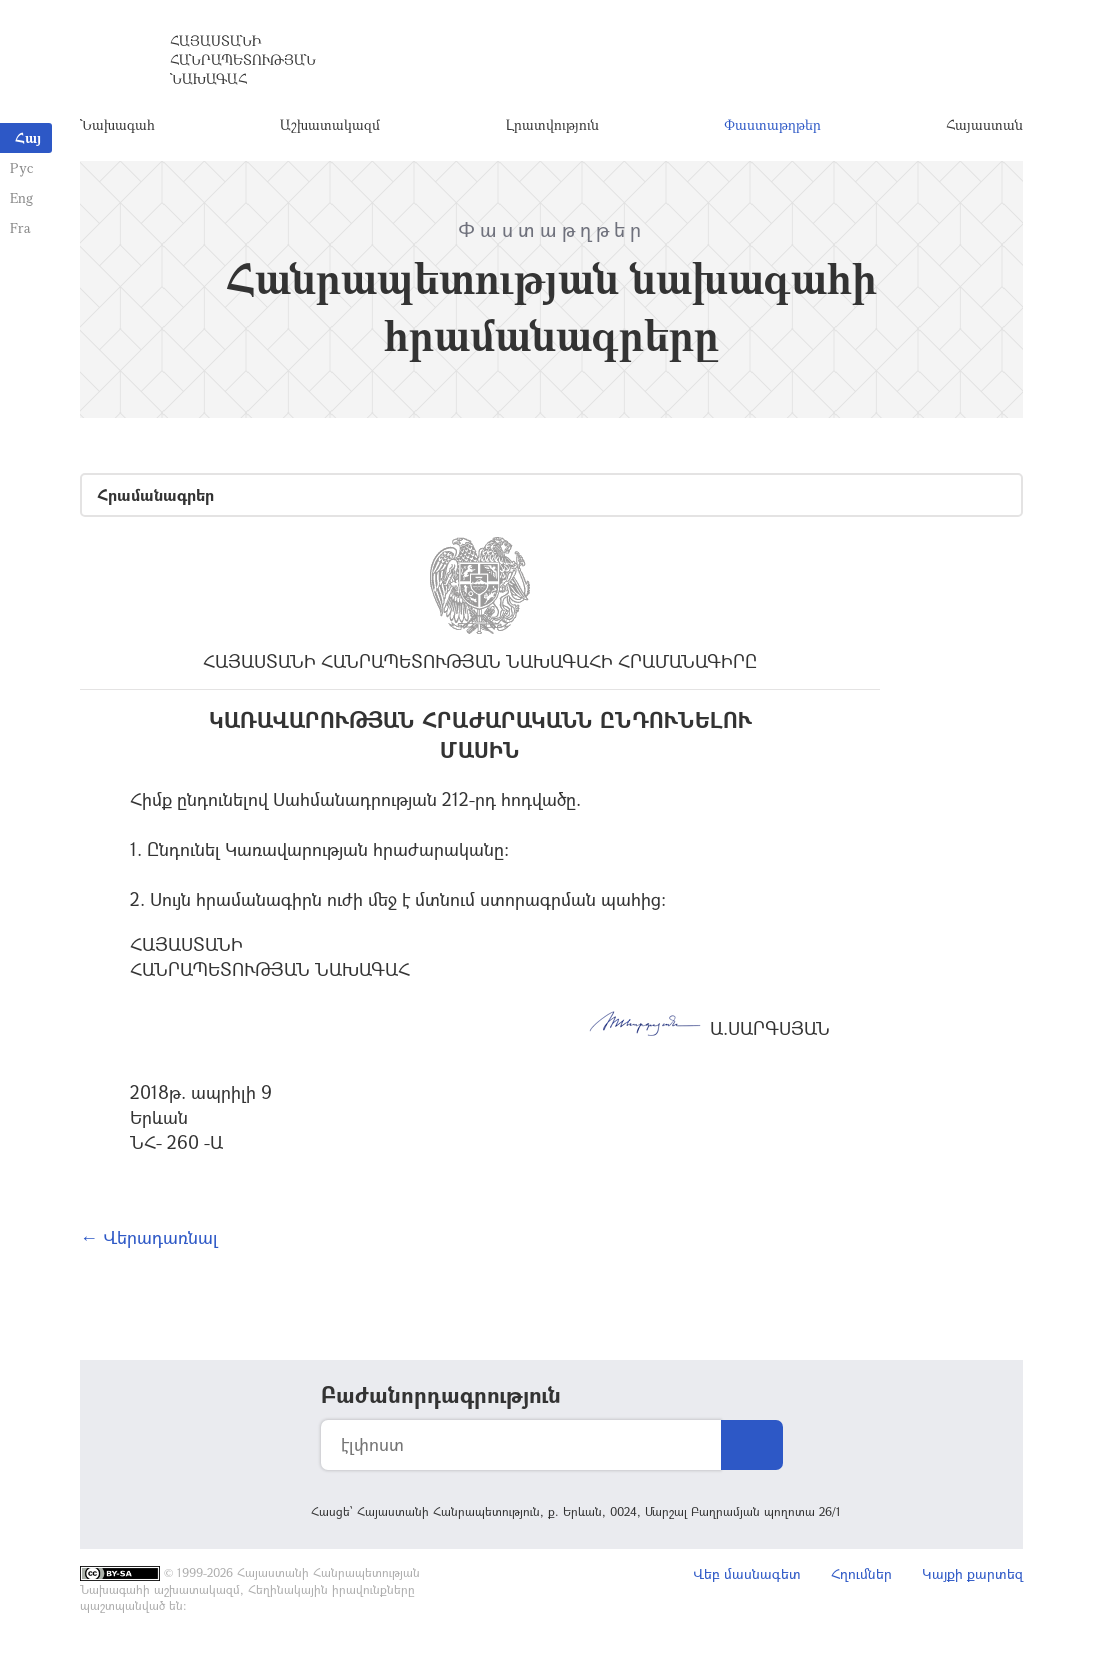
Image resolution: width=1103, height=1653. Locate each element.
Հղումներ (861, 1573)
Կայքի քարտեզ (972, 1573)
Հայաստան (984, 124)
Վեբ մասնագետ (747, 1573)
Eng (21, 197)
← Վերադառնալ (149, 1237)
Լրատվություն (552, 124)
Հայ (28, 137)
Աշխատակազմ (330, 124)
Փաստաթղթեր (772, 124)
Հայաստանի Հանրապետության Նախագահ (243, 59)
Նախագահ (117, 124)
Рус (21, 167)
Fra (20, 227)
